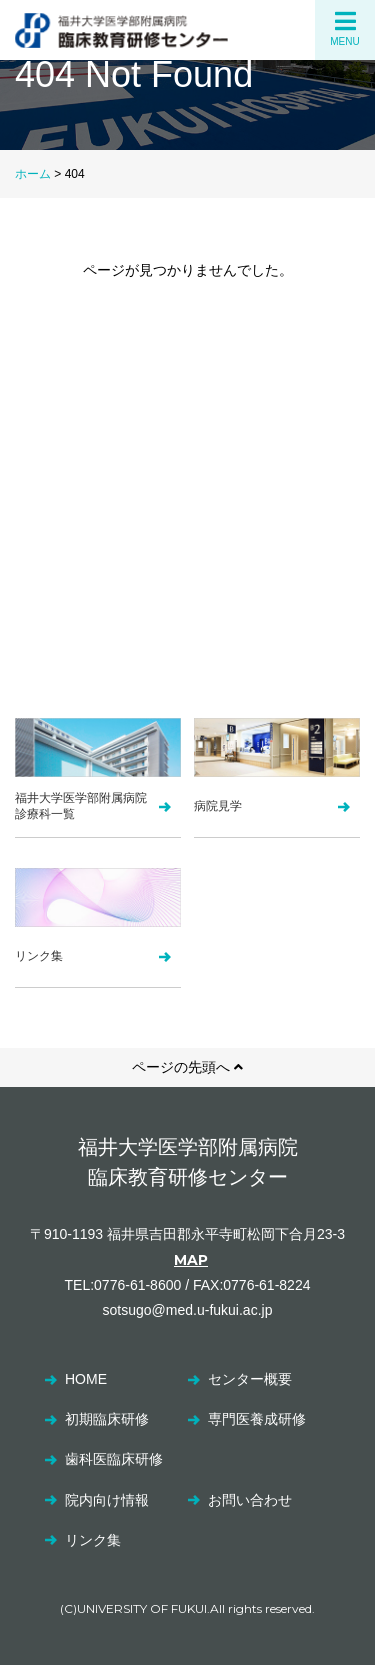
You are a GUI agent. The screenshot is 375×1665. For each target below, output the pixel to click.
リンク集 (93, 1540)
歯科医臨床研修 (114, 1459)
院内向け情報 (107, 1500)
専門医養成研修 (257, 1419)
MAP (191, 1260)
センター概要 (250, 1379)
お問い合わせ (250, 1500)
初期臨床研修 (107, 1419)
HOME (86, 1379)
